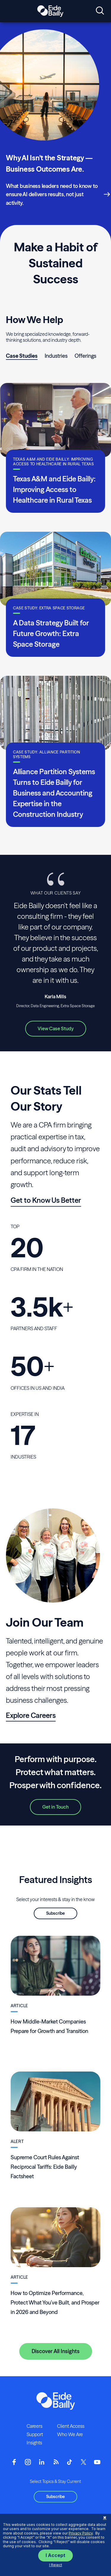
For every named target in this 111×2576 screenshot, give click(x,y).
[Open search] (100, 11)
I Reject (55, 2565)
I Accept (55, 2555)
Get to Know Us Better (46, 1200)
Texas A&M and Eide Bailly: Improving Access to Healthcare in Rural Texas (54, 489)
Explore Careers (31, 1715)
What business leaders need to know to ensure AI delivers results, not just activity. (52, 194)
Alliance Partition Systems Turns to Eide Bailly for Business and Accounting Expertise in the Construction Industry (54, 793)
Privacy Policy (81, 2533)
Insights (34, 2443)
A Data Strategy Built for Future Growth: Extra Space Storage (51, 634)
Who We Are (70, 2434)
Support (35, 2434)
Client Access (70, 2426)
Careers (34, 2426)
